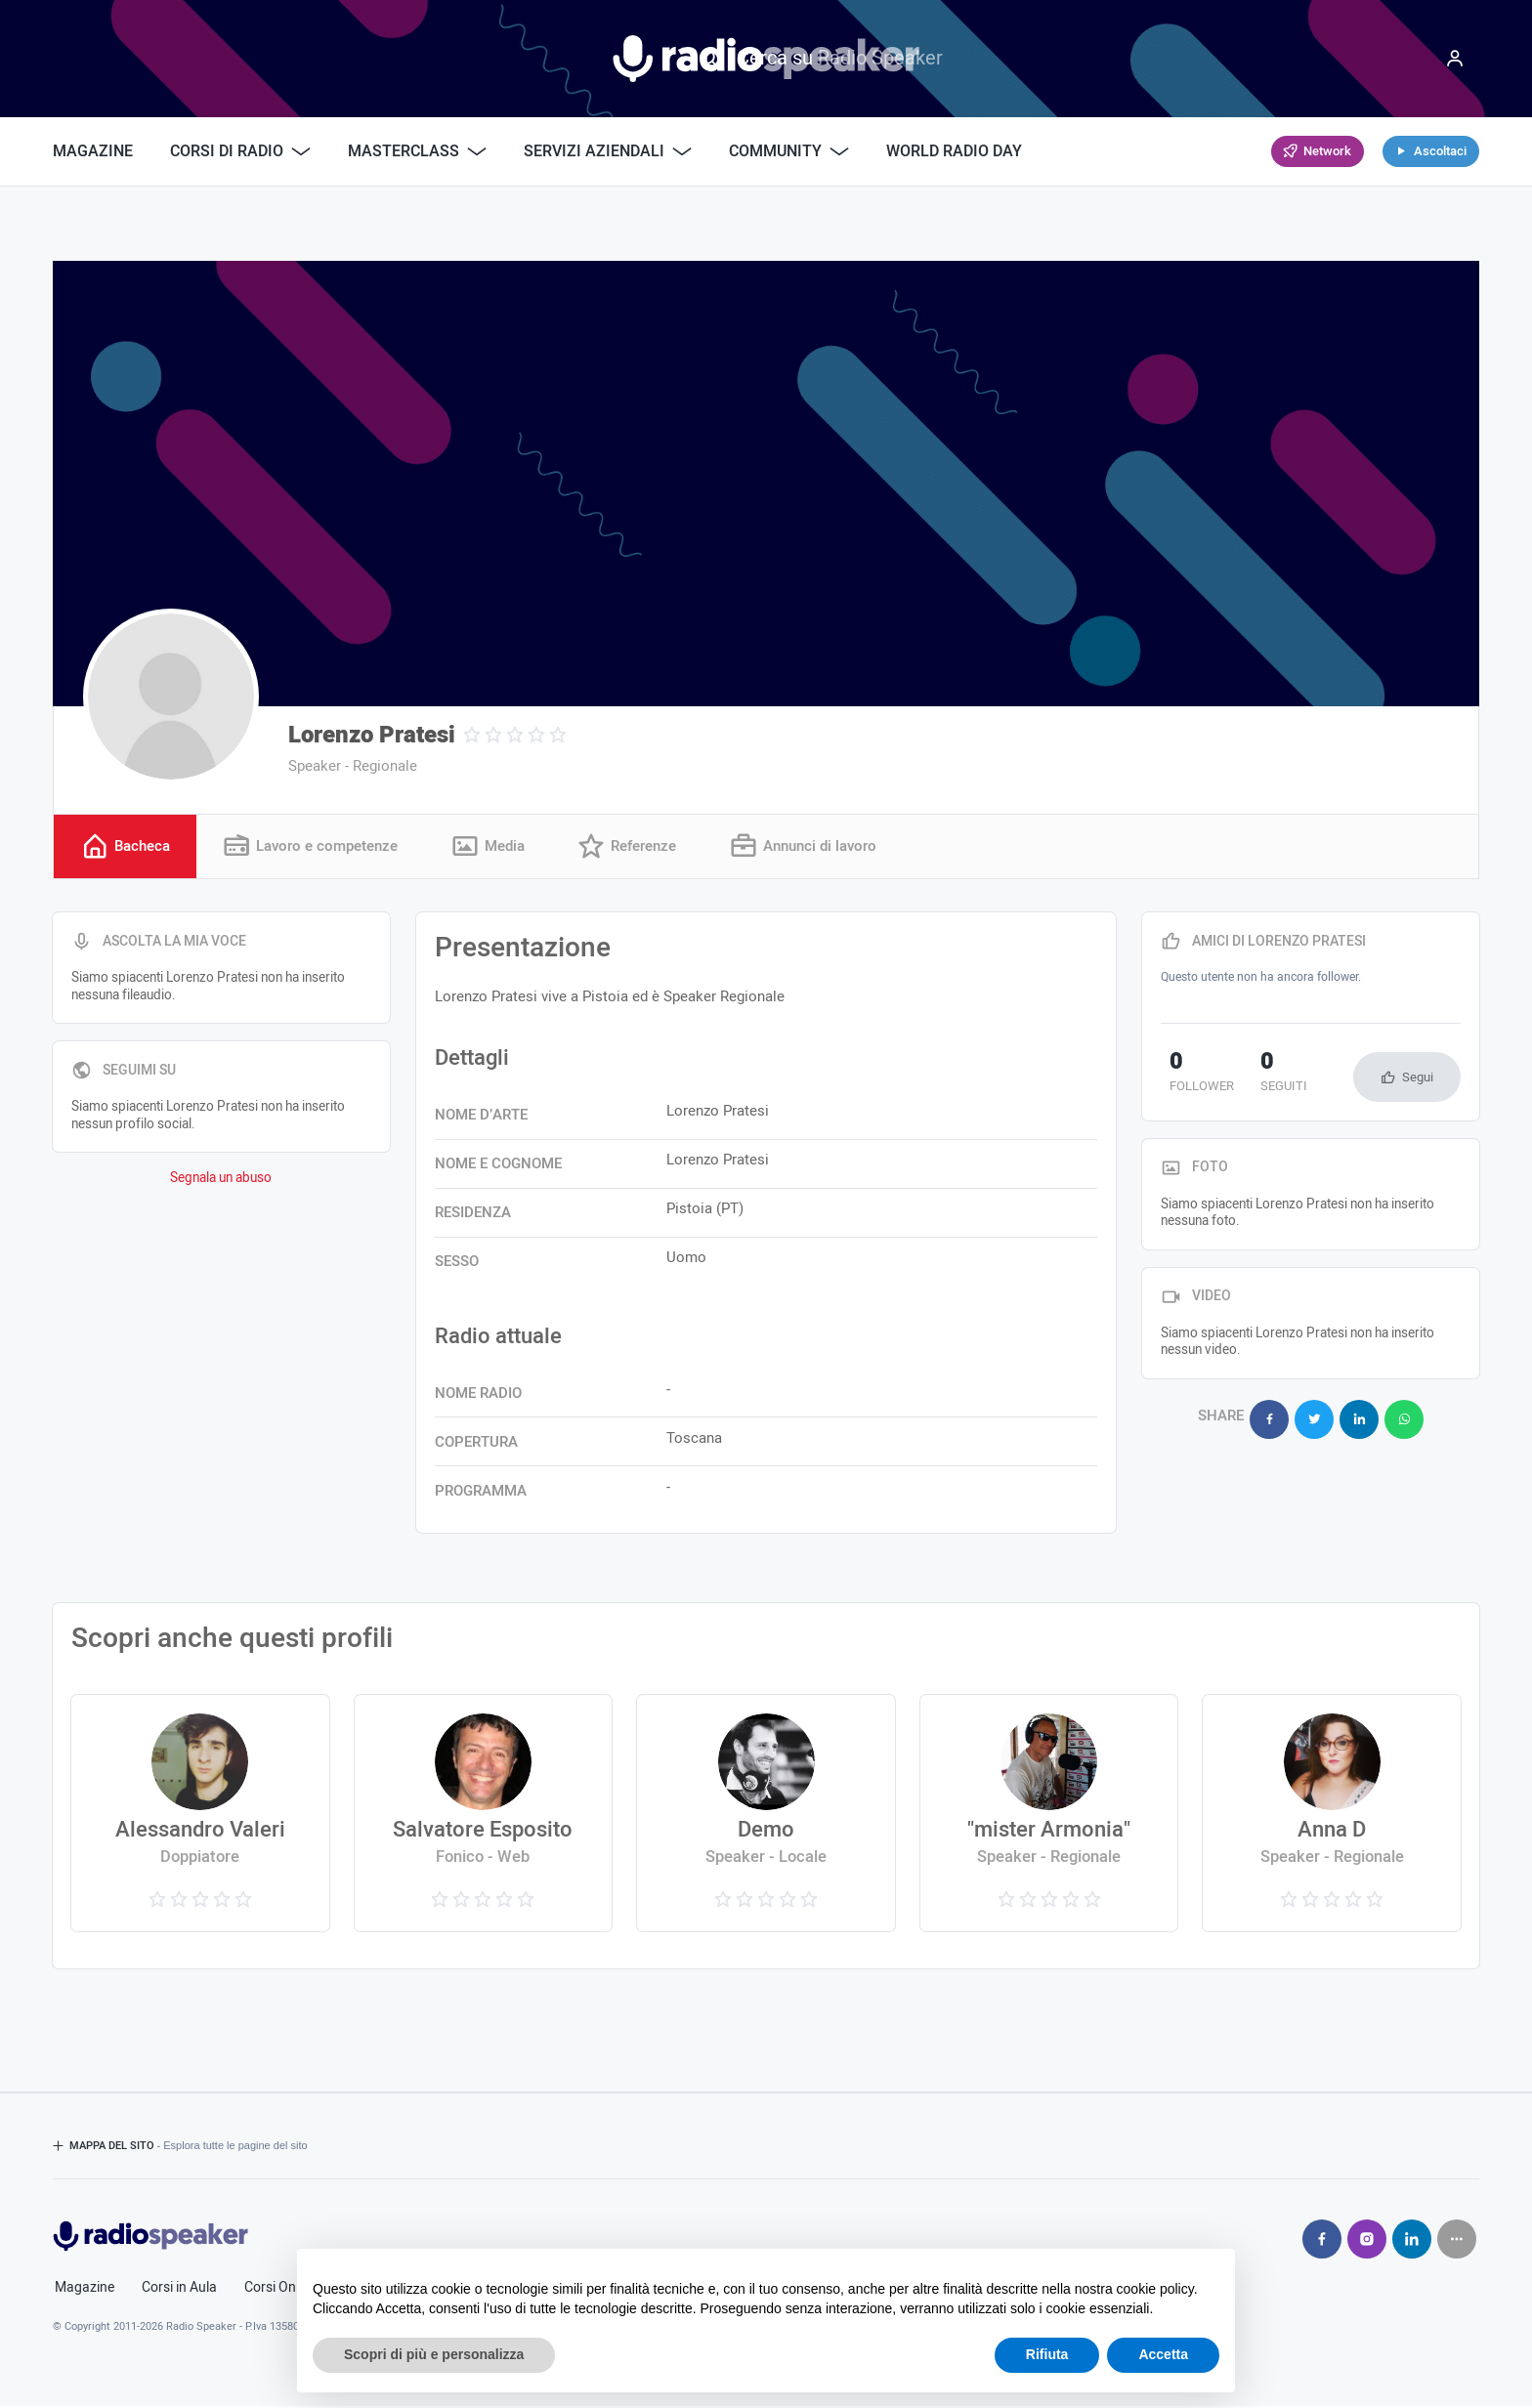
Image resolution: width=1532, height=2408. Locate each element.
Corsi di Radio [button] (240, 151)
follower (1193, 1075)
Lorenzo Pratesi (371, 735)
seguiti (1258, 1075)
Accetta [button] (1163, 2354)
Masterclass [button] (417, 151)
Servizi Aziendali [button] (608, 151)
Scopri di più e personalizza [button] (434, 2354)
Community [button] (789, 151)
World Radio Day (954, 151)
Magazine (93, 151)
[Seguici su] (1456, 2240)
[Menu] (1454, 58)
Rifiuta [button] (1047, 2354)
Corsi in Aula (179, 2290)
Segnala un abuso (221, 1181)
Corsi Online (280, 2290)
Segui (1417, 1079)
